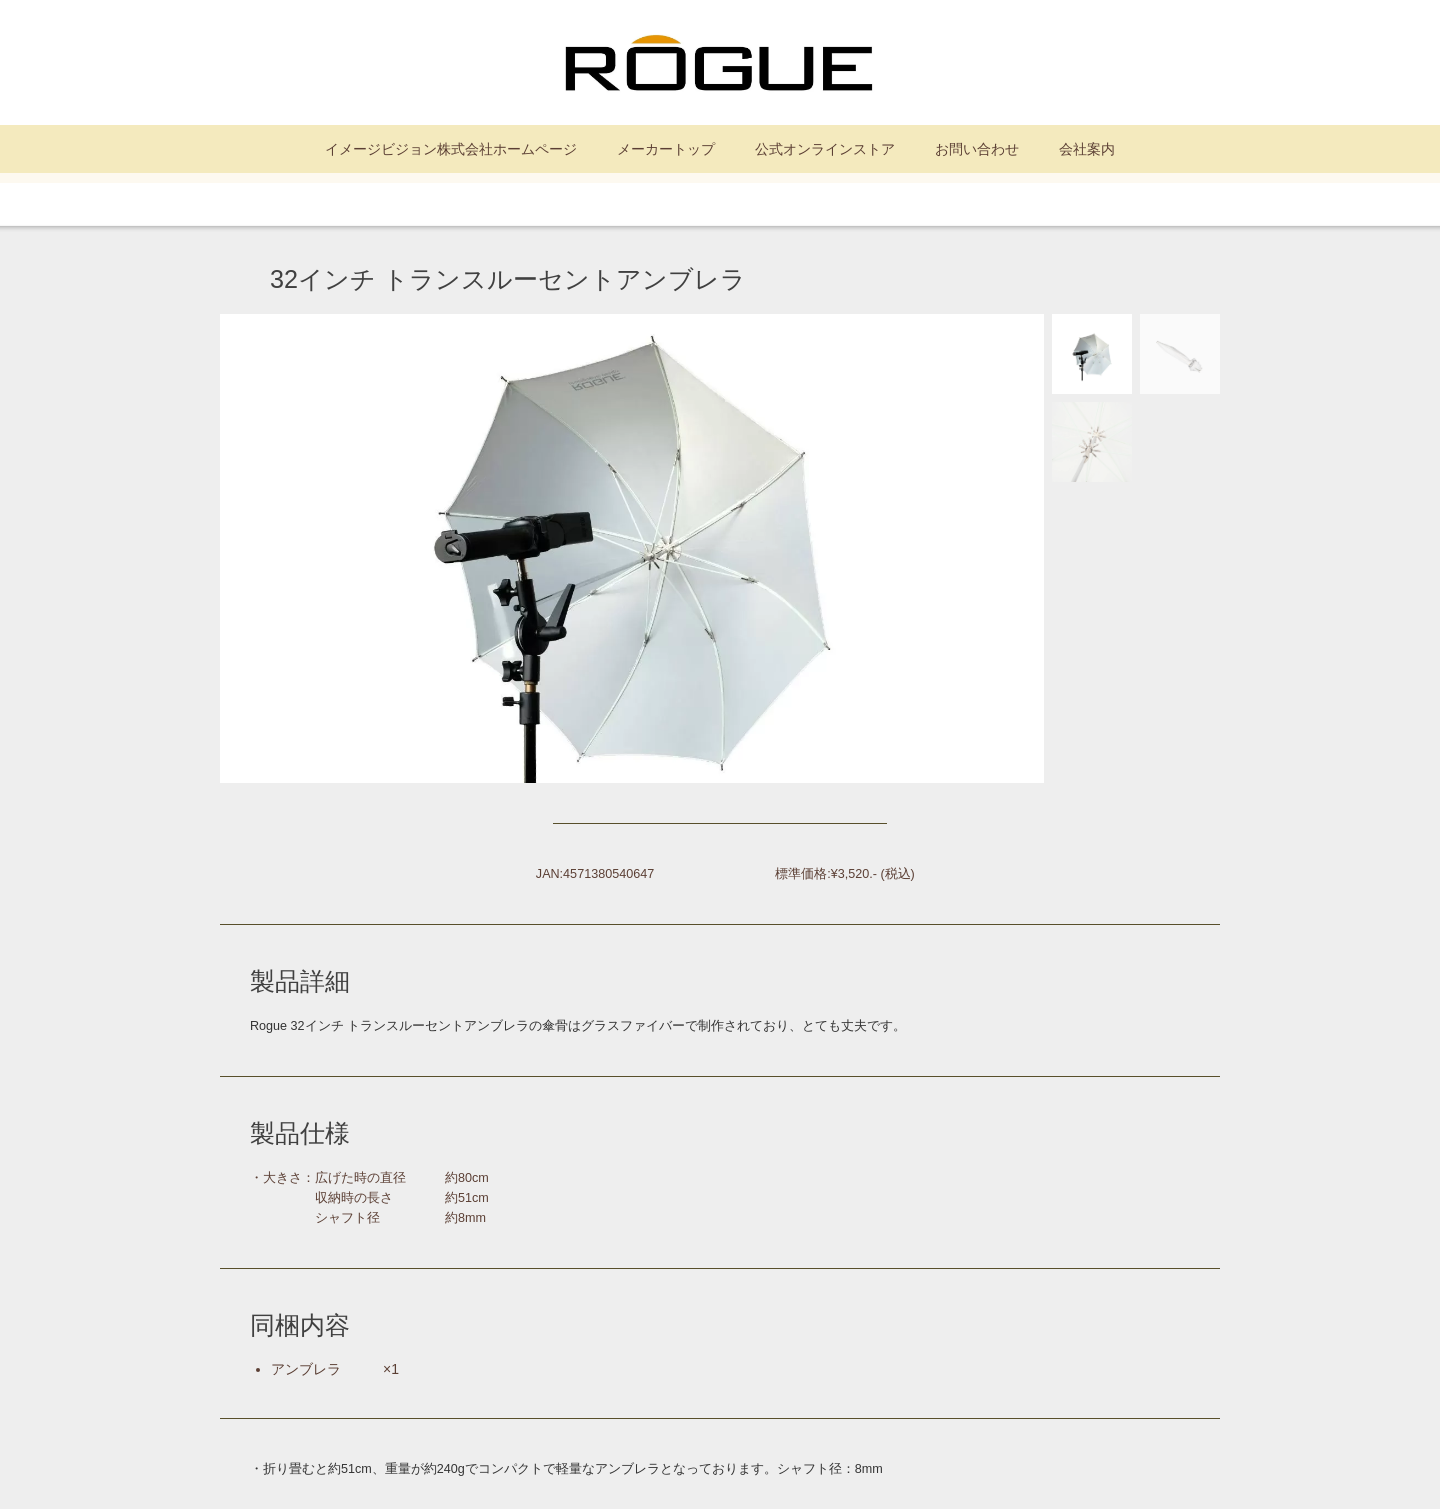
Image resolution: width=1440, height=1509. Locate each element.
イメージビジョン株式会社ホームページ (451, 149)
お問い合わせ (977, 149)
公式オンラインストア (825, 149)
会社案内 (1087, 149)
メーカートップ (666, 149)
